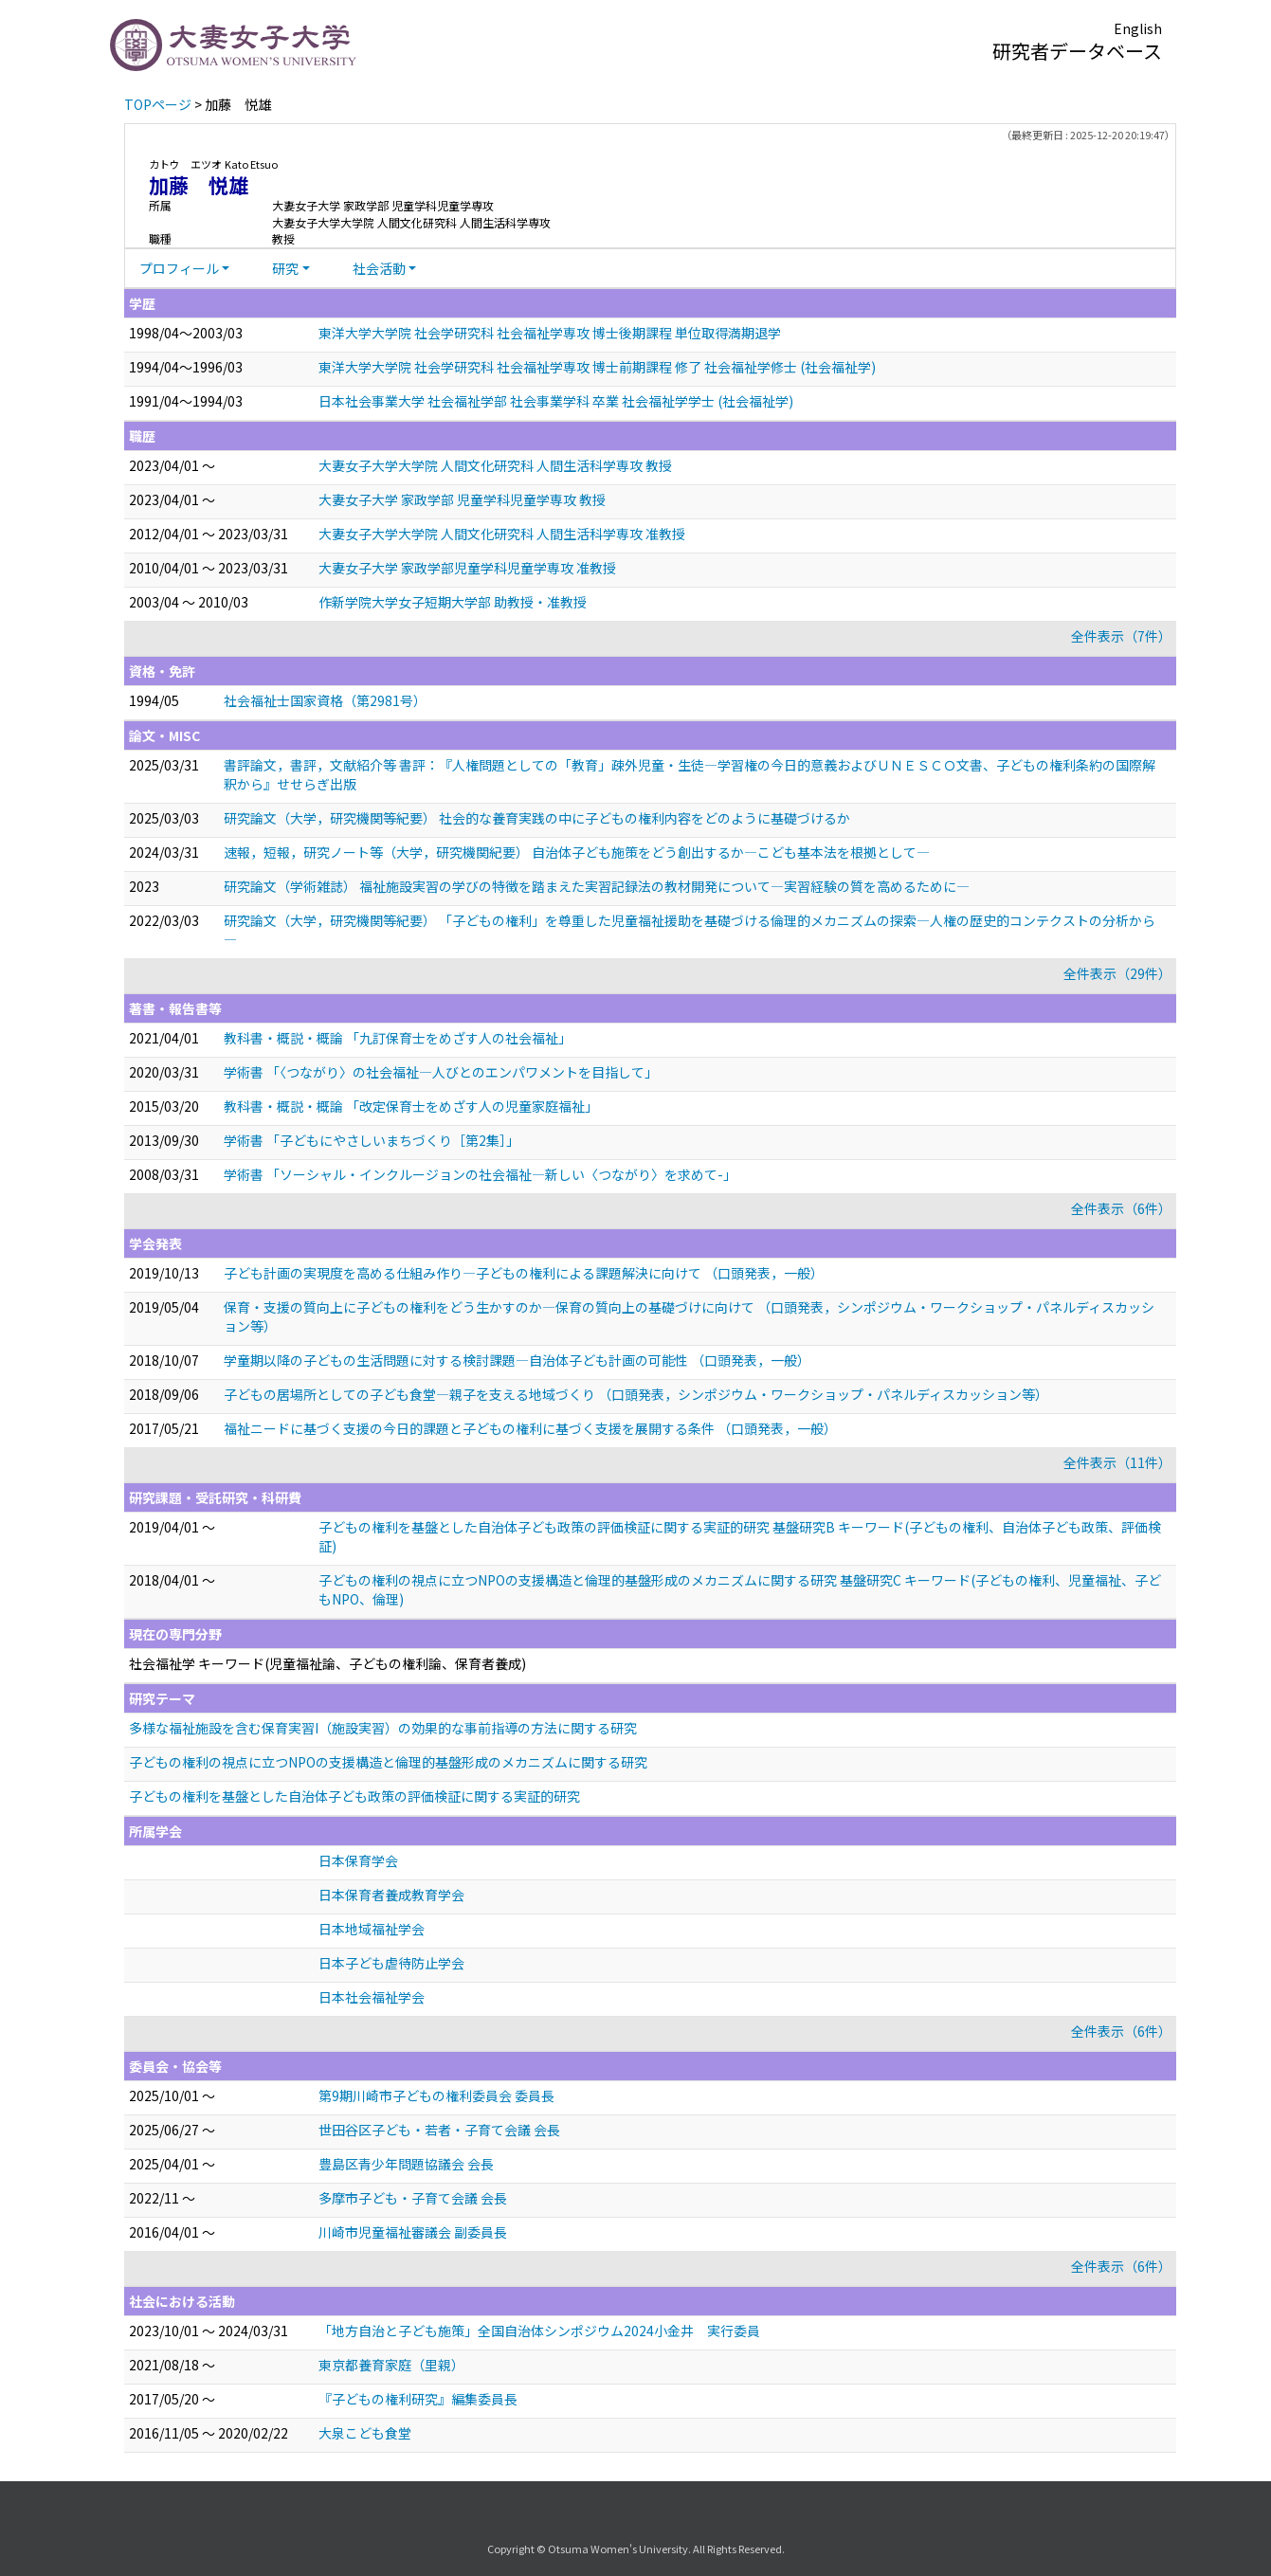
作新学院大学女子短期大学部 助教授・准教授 (452, 601)
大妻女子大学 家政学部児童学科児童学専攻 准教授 (467, 567)
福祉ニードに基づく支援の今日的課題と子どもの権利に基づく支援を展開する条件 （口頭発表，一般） (530, 1428)
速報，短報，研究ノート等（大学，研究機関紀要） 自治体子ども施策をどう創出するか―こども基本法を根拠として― (577, 852)
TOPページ (157, 104)
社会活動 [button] (379, 268)
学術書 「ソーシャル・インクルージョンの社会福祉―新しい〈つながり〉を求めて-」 (480, 1174)
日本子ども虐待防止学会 (391, 1962)
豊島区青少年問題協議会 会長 (406, 2163)
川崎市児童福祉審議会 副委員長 (412, 2231)
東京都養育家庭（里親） (391, 2364)
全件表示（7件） (1121, 635)
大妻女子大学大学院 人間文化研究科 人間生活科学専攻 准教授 (501, 533)
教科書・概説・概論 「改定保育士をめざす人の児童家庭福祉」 (411, 1106)
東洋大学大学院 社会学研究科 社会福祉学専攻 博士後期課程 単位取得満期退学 (549, 332)
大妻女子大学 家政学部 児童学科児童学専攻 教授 (462, 499)
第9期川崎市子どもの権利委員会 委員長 (436, 2095)
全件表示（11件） (1117, 1462)
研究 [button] (285, 268)
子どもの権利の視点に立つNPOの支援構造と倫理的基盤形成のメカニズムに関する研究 (388, 1761)
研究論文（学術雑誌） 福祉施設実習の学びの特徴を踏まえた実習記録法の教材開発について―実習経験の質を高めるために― (597, 886)
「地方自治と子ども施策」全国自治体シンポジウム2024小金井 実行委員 (539, 2330)
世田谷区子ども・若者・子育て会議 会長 (439, 2129)
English (1138, 28)
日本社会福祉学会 (371, 1996)
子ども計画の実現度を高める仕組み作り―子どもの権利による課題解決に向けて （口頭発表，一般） (524, 1272)
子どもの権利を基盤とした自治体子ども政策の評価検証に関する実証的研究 (354, 1796)
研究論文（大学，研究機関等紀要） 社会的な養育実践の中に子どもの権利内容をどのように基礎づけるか (537, 817)
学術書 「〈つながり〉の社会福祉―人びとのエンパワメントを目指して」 (441, 1071)
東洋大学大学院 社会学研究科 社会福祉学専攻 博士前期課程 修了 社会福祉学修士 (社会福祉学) (597, 366)
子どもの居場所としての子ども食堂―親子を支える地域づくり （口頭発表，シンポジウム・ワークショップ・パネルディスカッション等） (636, 1394)
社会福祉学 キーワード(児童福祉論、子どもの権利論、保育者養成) (327, 1663)
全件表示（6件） (1121, 1208)
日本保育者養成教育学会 (391, 1894)
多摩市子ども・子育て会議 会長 (412, 2197)
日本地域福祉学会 (371, 1928)
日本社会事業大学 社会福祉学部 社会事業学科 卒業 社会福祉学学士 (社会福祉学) (555, 400)
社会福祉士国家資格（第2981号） (325, 700)
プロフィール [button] (179, 268)
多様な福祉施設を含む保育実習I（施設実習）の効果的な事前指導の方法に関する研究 (383, 1727)
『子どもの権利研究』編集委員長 (417, 2398)
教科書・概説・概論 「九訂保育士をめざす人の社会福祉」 (398, 1037)
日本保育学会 (358, 1860)
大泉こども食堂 (364, 2432)
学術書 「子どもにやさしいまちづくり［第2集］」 (371, 1140)
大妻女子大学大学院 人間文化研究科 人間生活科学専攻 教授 (495, 465)
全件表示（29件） (1117, 973)
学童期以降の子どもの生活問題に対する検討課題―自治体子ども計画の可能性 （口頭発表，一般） (517, 1360)
